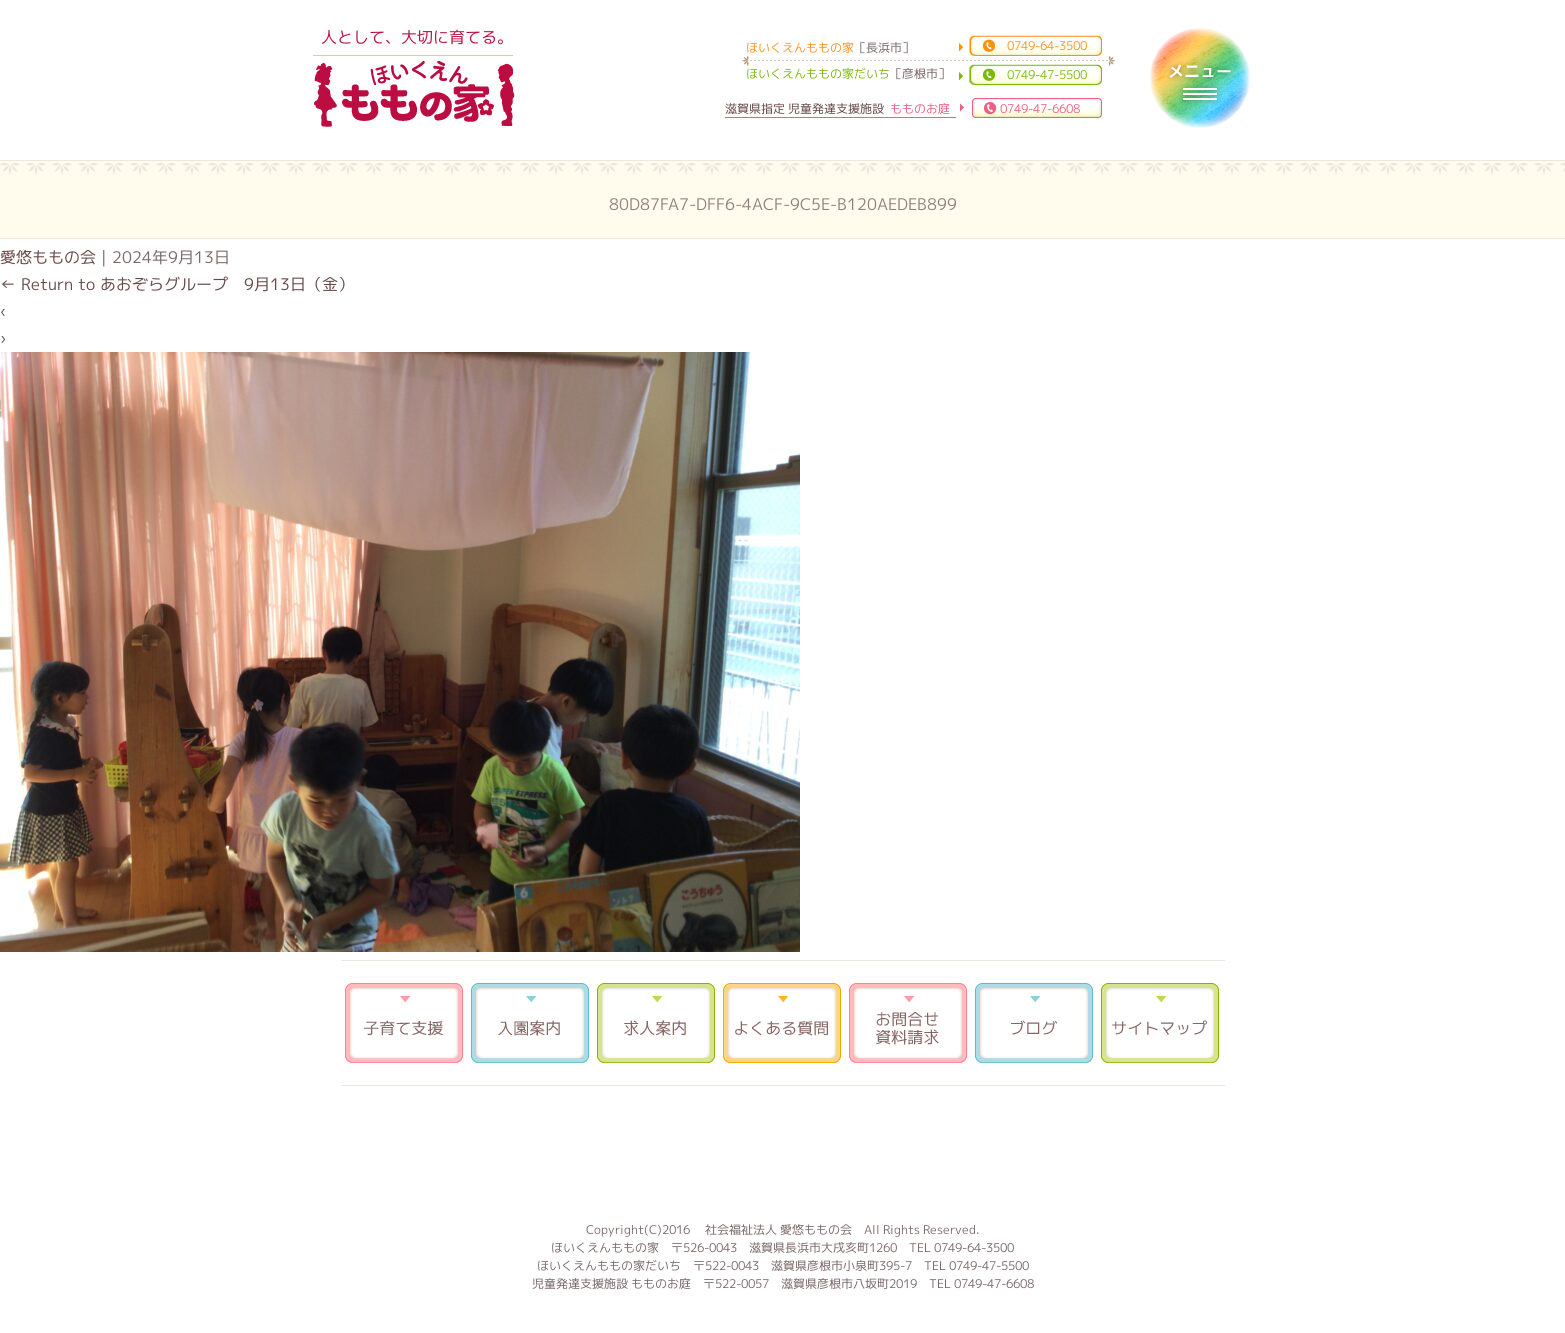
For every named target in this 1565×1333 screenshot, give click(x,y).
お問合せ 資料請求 (908, 1023)
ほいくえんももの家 (414, 95)
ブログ (1034, 1023)
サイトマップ (1160, 1023)
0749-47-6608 (1040, 108)
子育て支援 (404, 1023)
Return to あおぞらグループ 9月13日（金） (177, 284)
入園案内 (530, 1023)
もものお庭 (783, 1151)
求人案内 (656, 1023)
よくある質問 (782, 1023)
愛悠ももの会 (48, 257)
